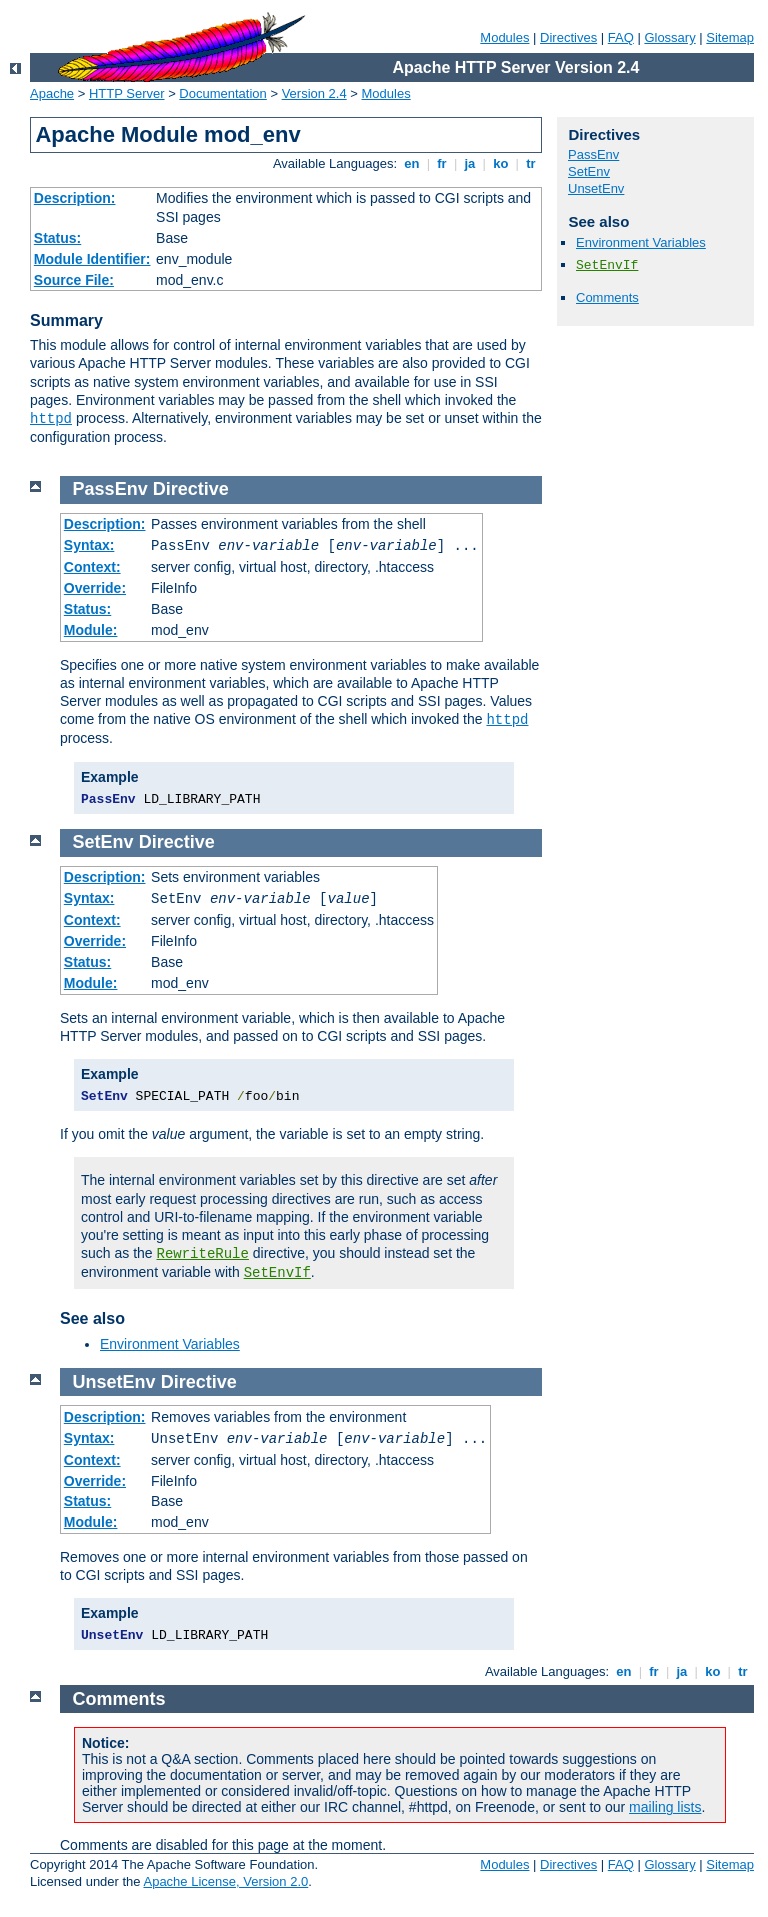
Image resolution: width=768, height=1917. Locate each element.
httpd (51, 419)
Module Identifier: (92, 259)
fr (442, 163)
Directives (568, 37)
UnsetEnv (596, 188)
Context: (92, 567)
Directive (191, 489)
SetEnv (589, 171)
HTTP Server (127, 93)
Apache (52, 93)
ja (470, 163)
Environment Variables (641, 242)
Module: (91, 630)
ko (501, 163)
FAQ (621, 37)
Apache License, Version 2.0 (225, 1881)
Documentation (222, 93)
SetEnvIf (607, 265)
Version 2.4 (314, 93)
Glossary (669, 37)
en (412, 163)
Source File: (74, 280)
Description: (75, 198)
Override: (95, 588)
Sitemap (730, 37)
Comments (607, 297)
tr (531, 163)
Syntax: (89, 545)
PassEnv (593, 154)
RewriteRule (203, 1254)
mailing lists (665, 1807)
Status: (57, 238)
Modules (504, 37)
